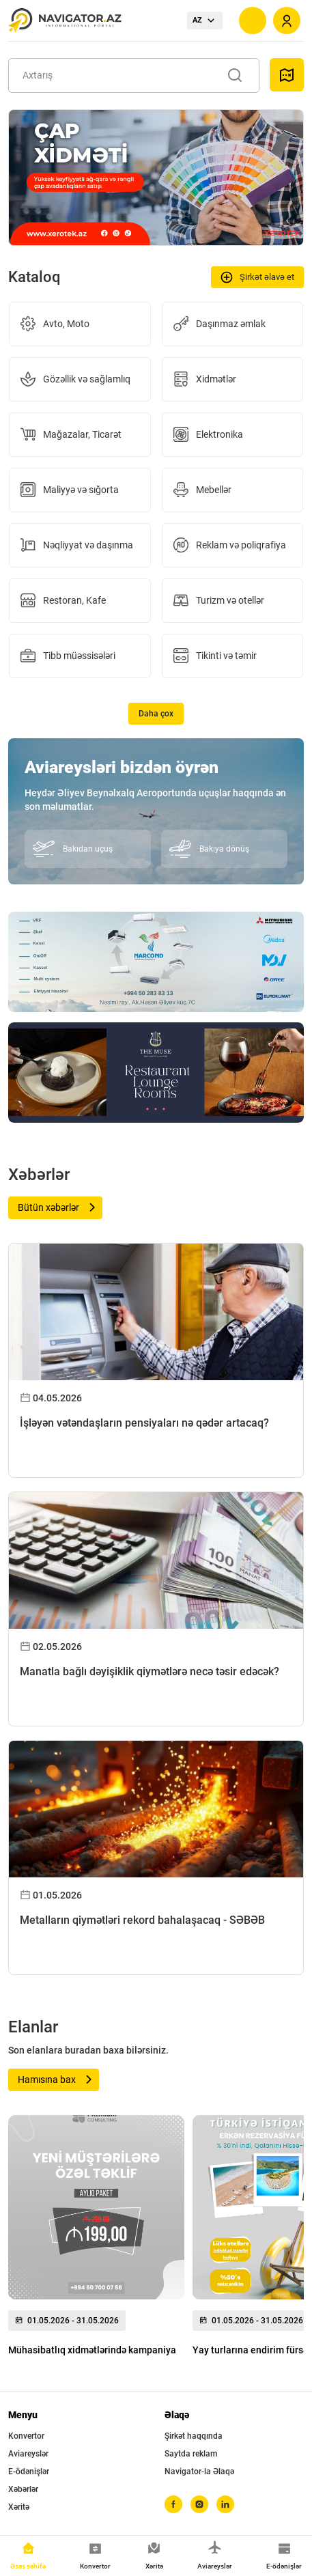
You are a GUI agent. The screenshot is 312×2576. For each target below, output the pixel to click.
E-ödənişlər (28, 2471)
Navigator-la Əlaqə (199, 2471)
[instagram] (199, 2504)
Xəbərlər (23, 2489)
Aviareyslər (28, 2454)
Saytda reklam (191, 2454)
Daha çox (156, 713)
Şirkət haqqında (194, 2436)
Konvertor (26, 2436)
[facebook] (173, 2504)
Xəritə (18, 2507)
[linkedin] (225, 2504)
